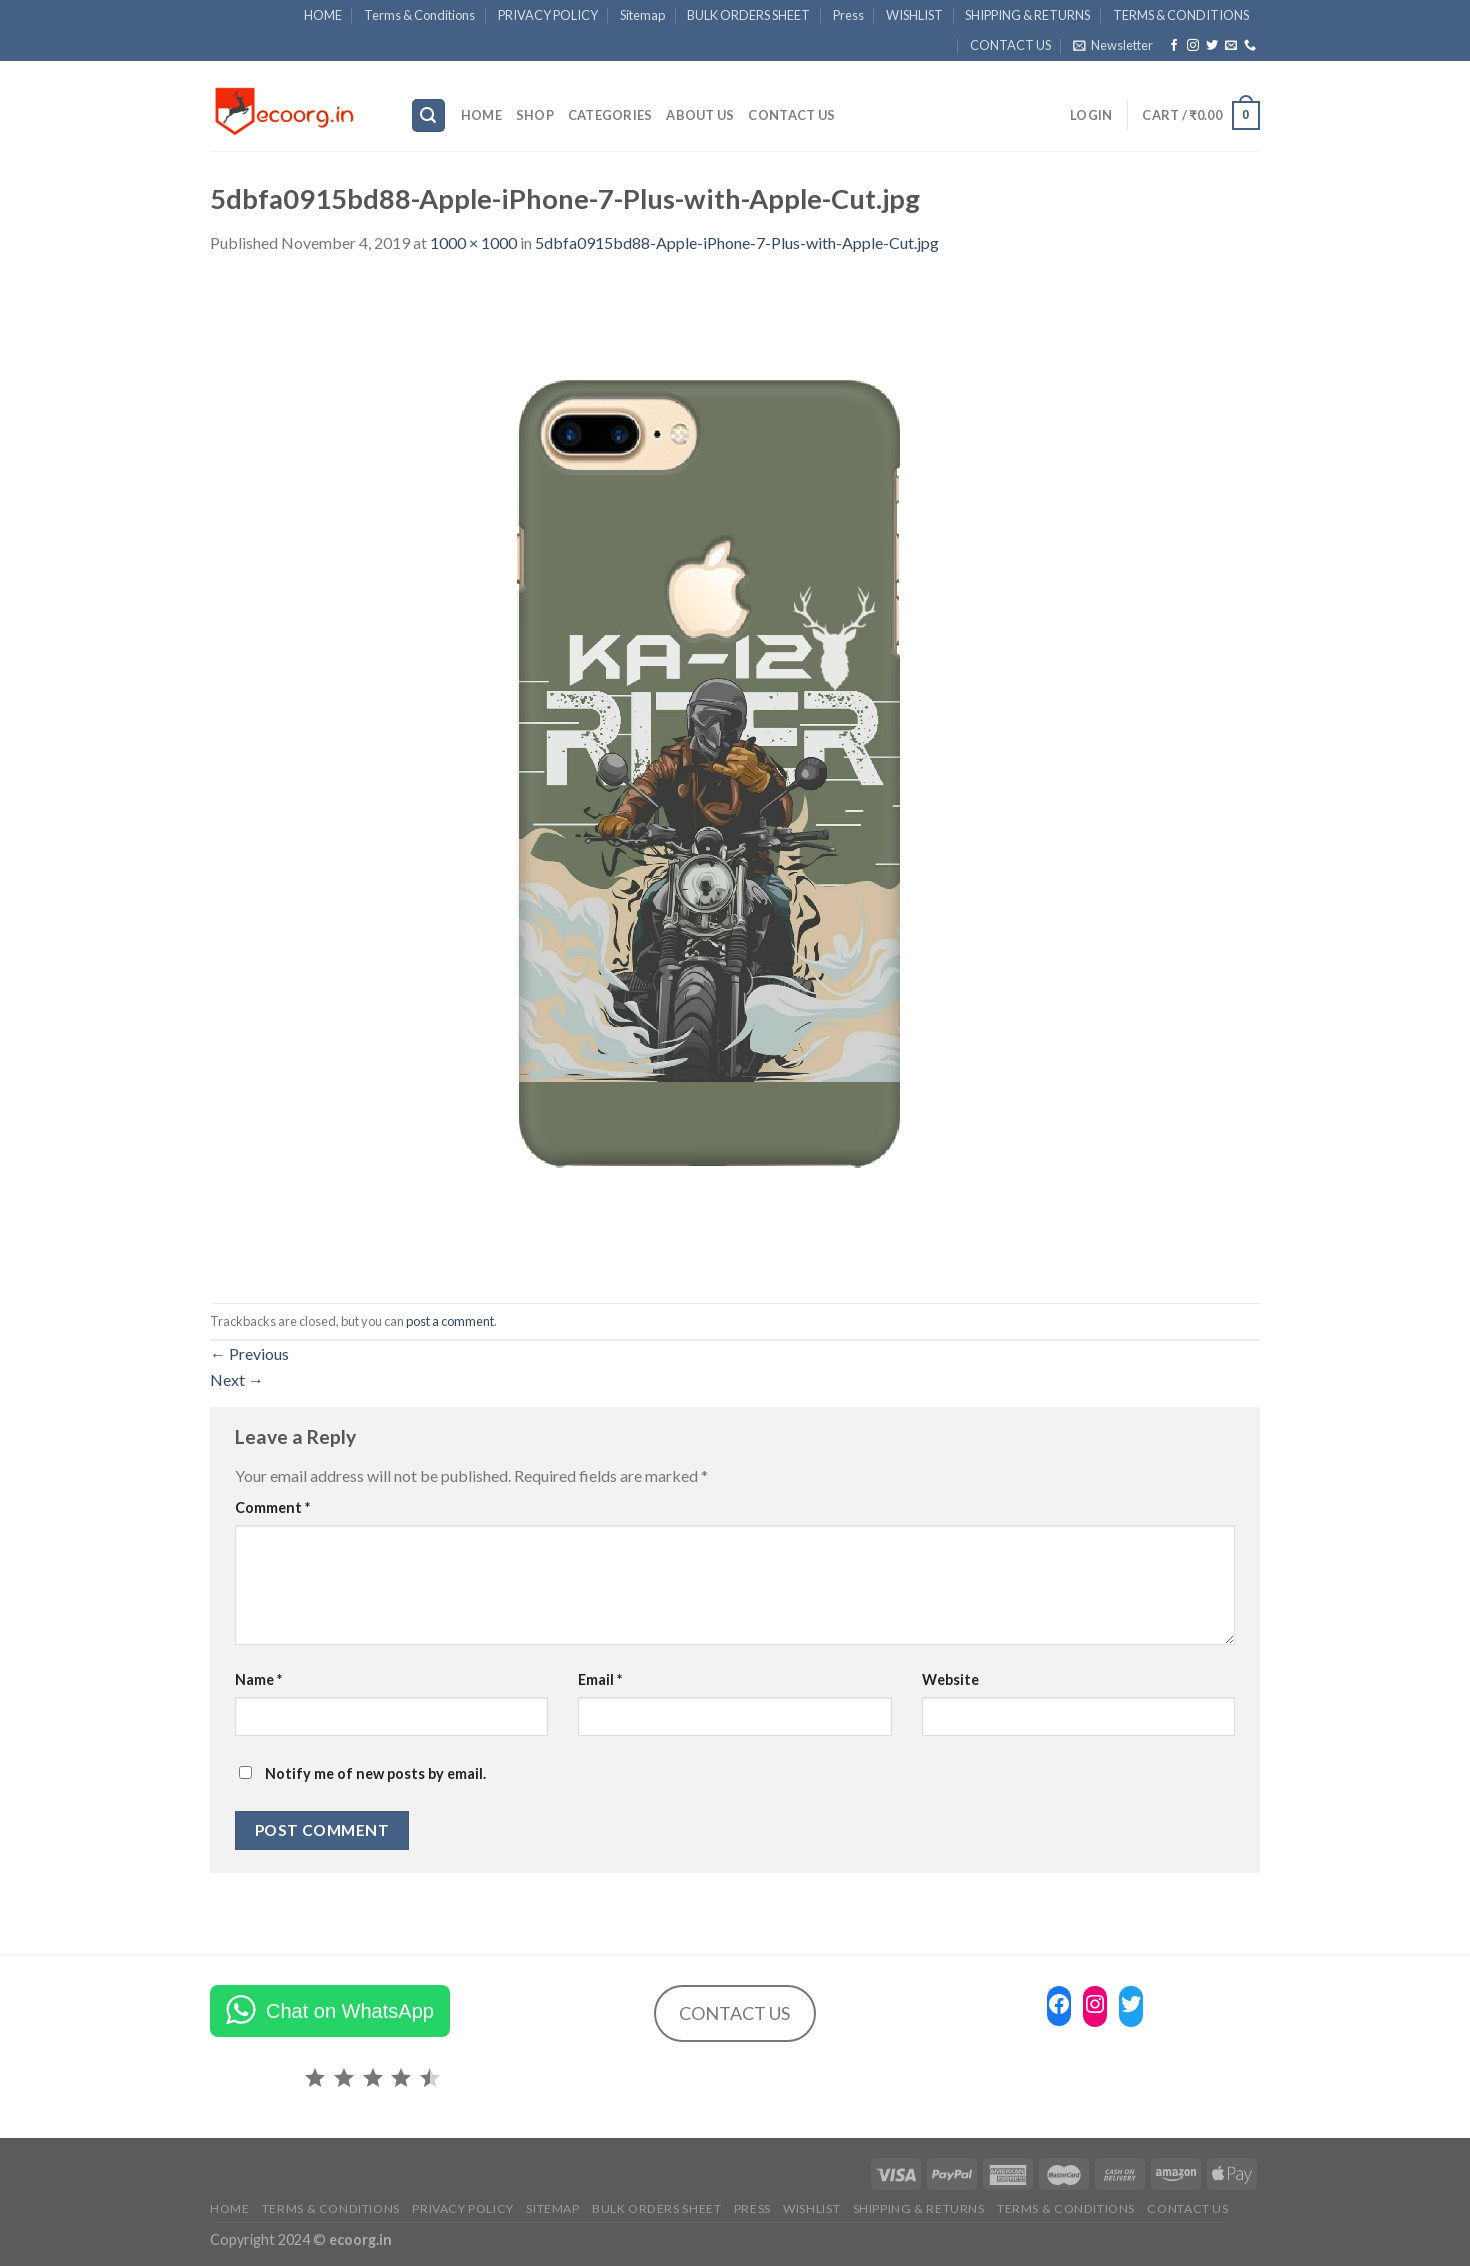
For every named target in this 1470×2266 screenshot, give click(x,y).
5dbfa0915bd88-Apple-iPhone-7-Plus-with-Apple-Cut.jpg (737, 242)
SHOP (535, 115)
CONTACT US (1010, 45)
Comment (272, 1507)
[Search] (429, 115)
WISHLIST (914, 15)
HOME (323, 15)
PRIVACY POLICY (548, 15)
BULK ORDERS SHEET (748, 15)
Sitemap (642, 15)
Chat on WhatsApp (350, 2011)
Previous (249, 1353)
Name (258, 1679)
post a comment (450, 1321)
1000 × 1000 (473, 242)
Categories (610, 115)
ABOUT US (700, 115)
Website (950, 1679)
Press (848, 15)
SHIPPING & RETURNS (1027, 15)
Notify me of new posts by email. (375, 1773)
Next (237, 1379)
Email (600, 1679)
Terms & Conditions (419, 15)
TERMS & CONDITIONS (1181, 15)
